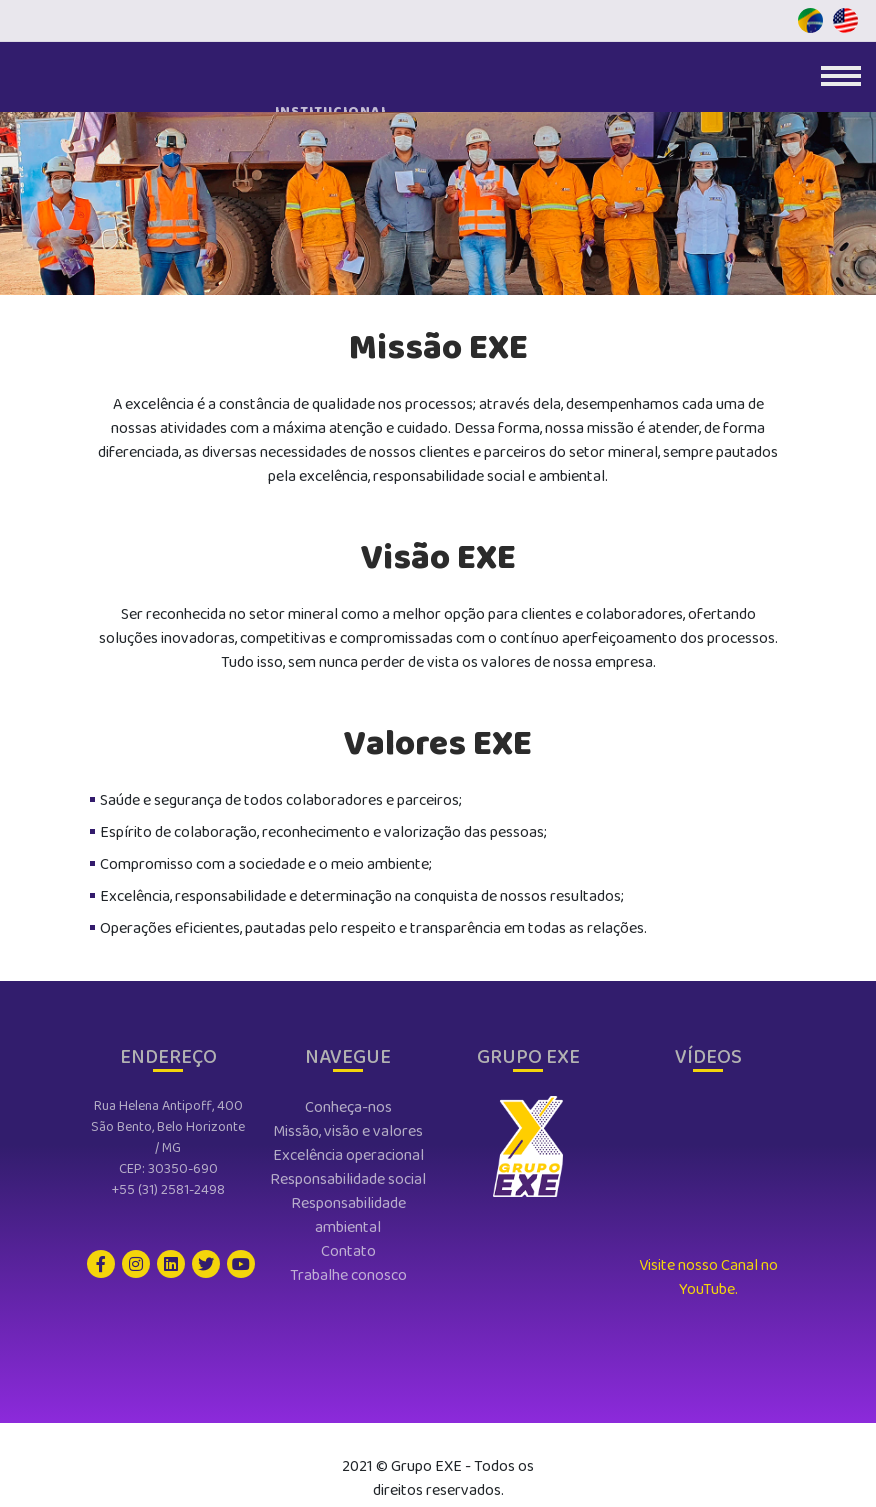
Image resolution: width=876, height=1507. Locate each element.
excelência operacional (348, 1155)
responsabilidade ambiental (348, 1215)
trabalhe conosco (348, 1275)
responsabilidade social (348, 1179)
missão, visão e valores (348, 1131)
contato (348, 1251)
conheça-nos (348, 1107)
